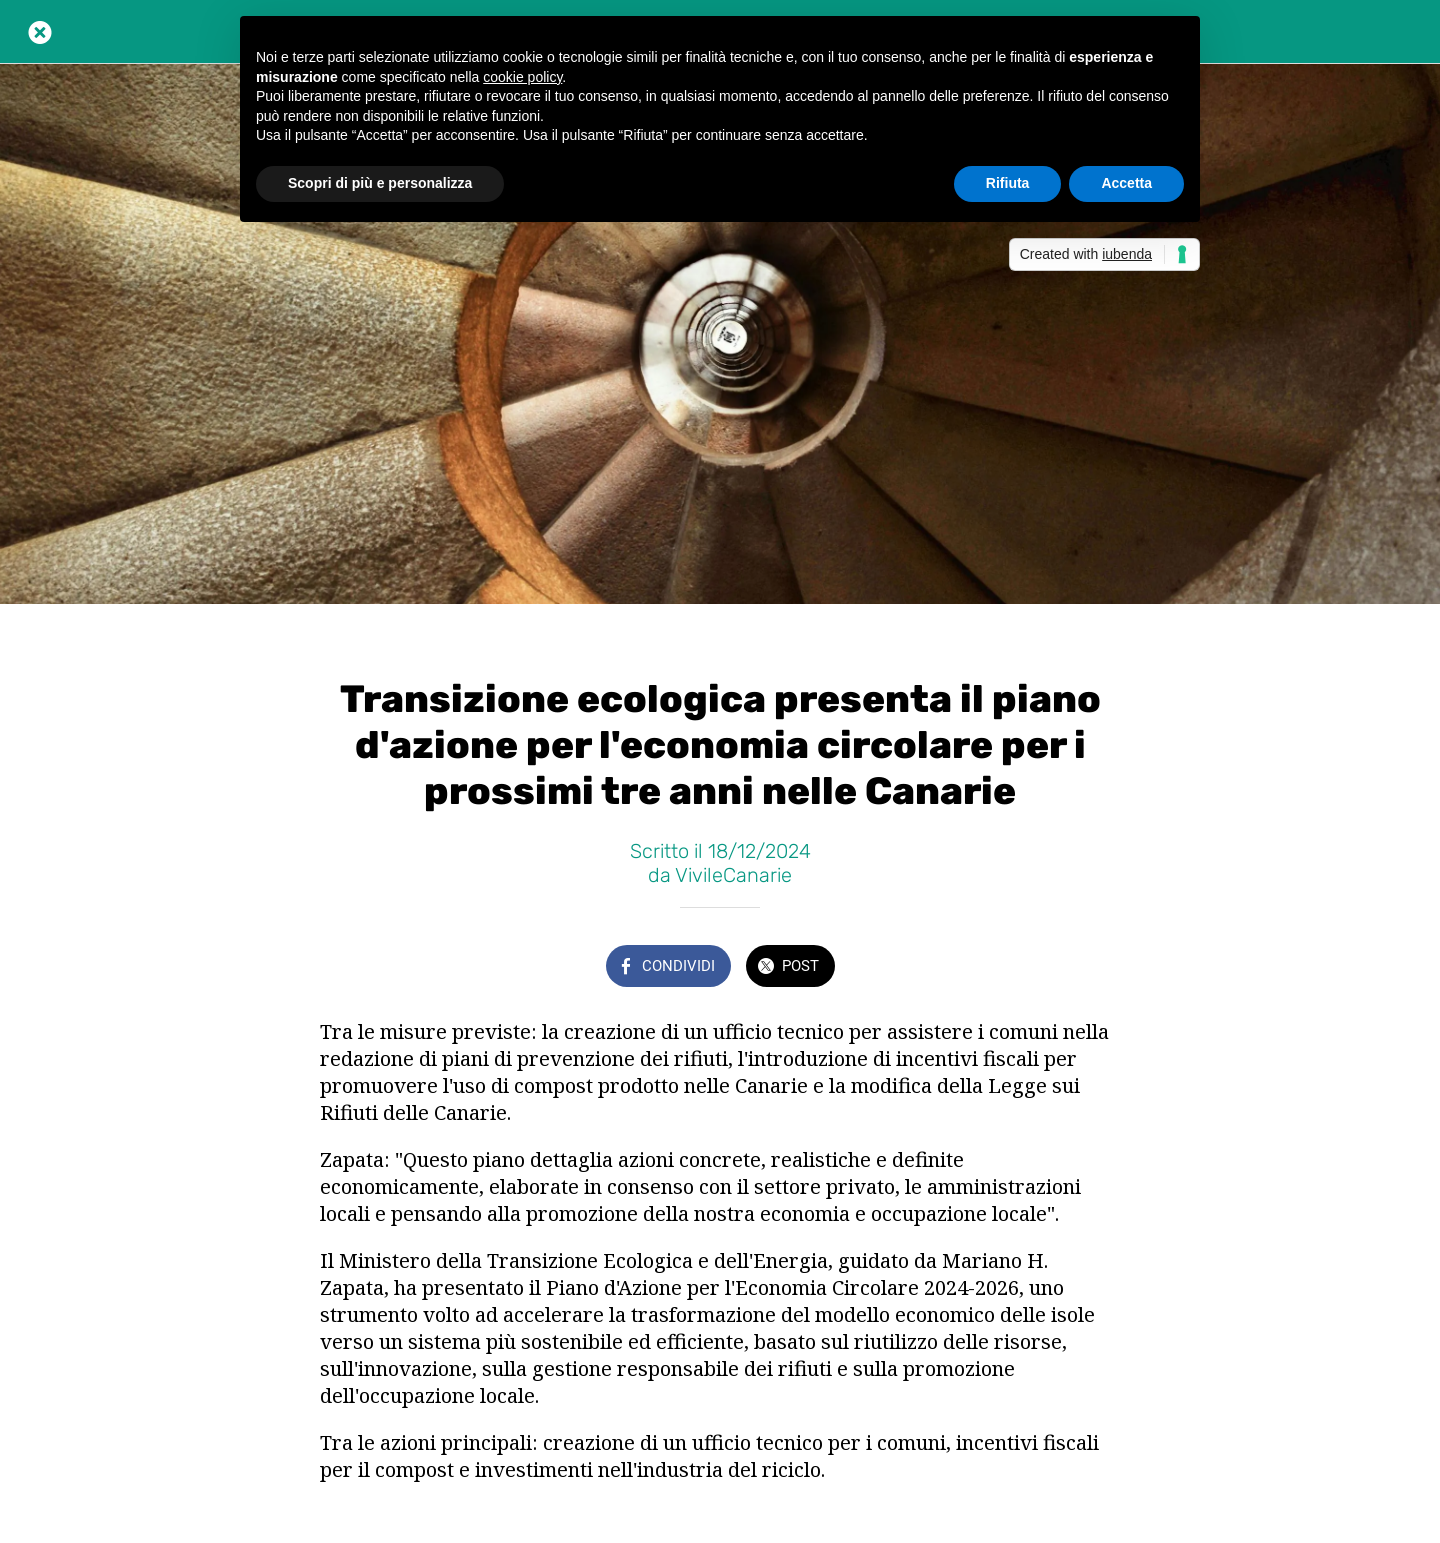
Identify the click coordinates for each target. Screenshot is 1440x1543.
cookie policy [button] (522, 77)
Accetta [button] (1126, 183)
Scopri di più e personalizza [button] (380, 183)
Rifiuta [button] (1008, 183)
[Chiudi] (40, 32)
